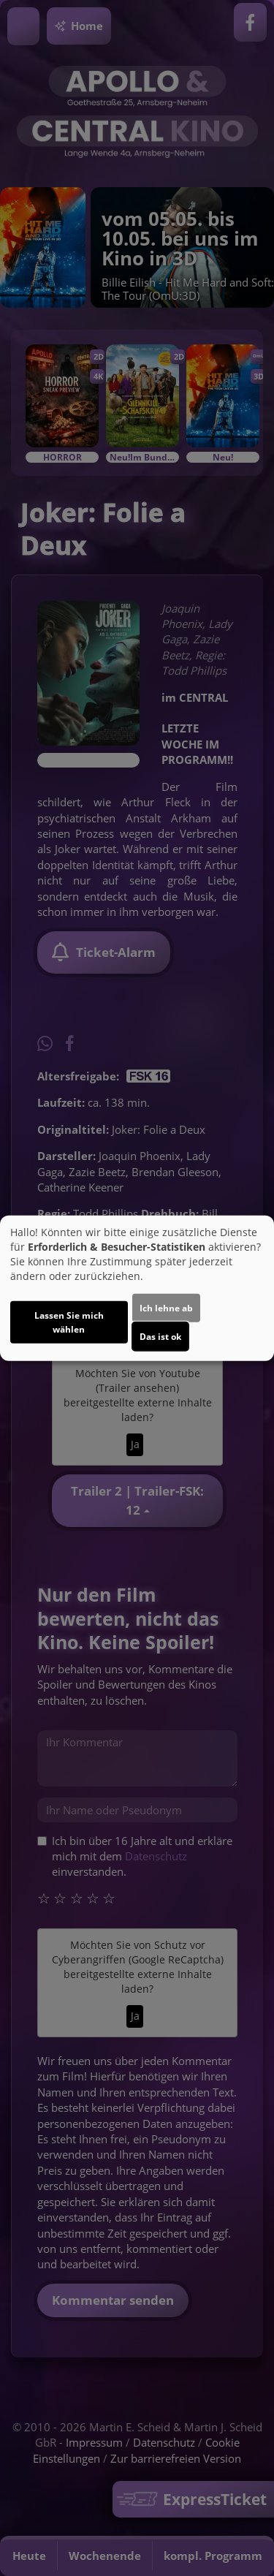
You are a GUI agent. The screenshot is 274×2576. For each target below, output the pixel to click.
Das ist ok (160, 1336)
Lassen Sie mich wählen (69, 1321)
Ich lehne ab (166, 1307)
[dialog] (137, 1288)
